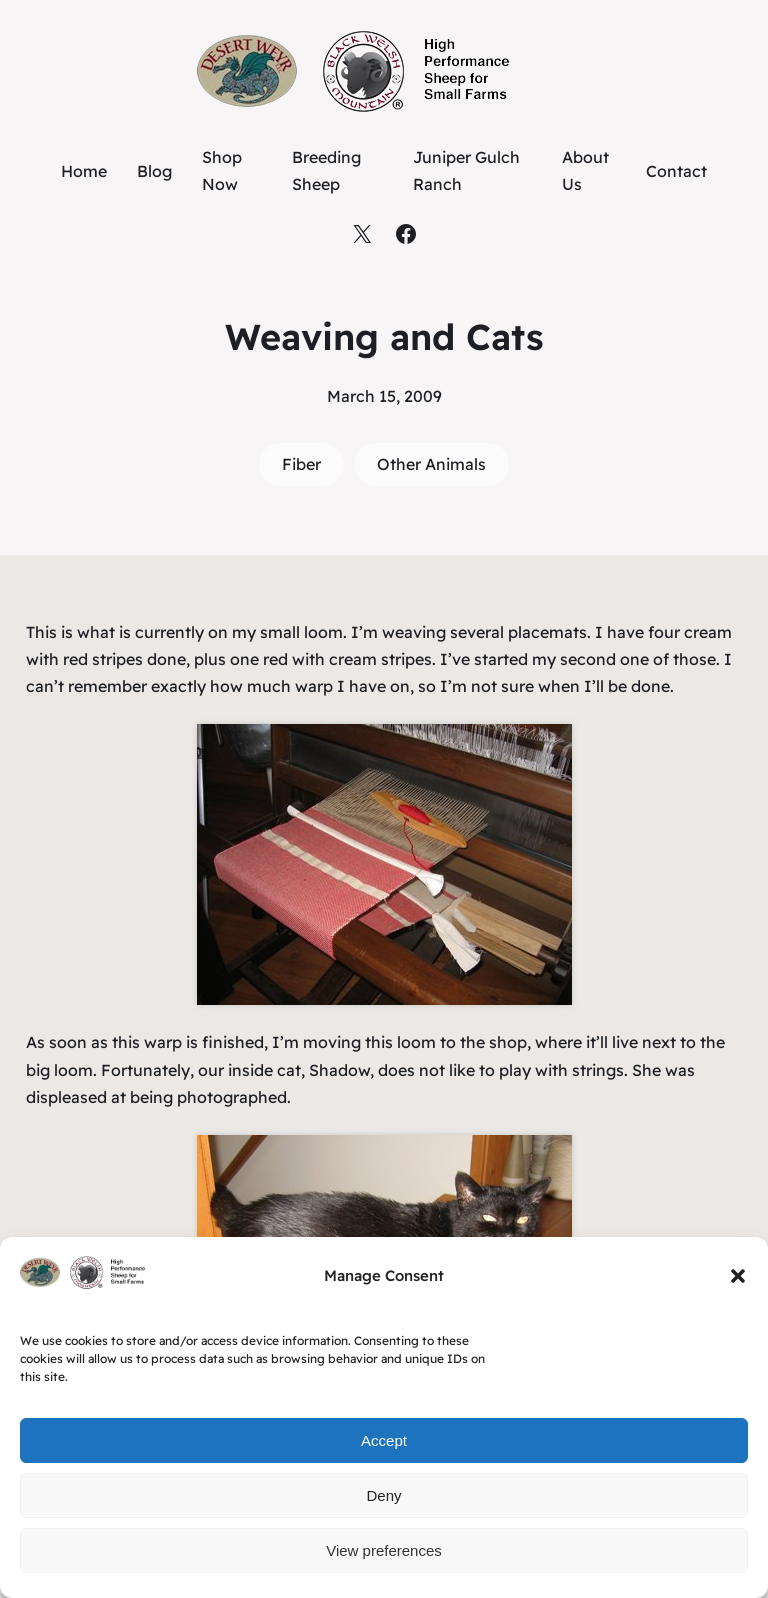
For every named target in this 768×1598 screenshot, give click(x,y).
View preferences (384, 1550)
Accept (384, 1440)
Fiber (301, 464)
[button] (738, 1276)
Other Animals (431, 464)
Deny (383, 1495)
